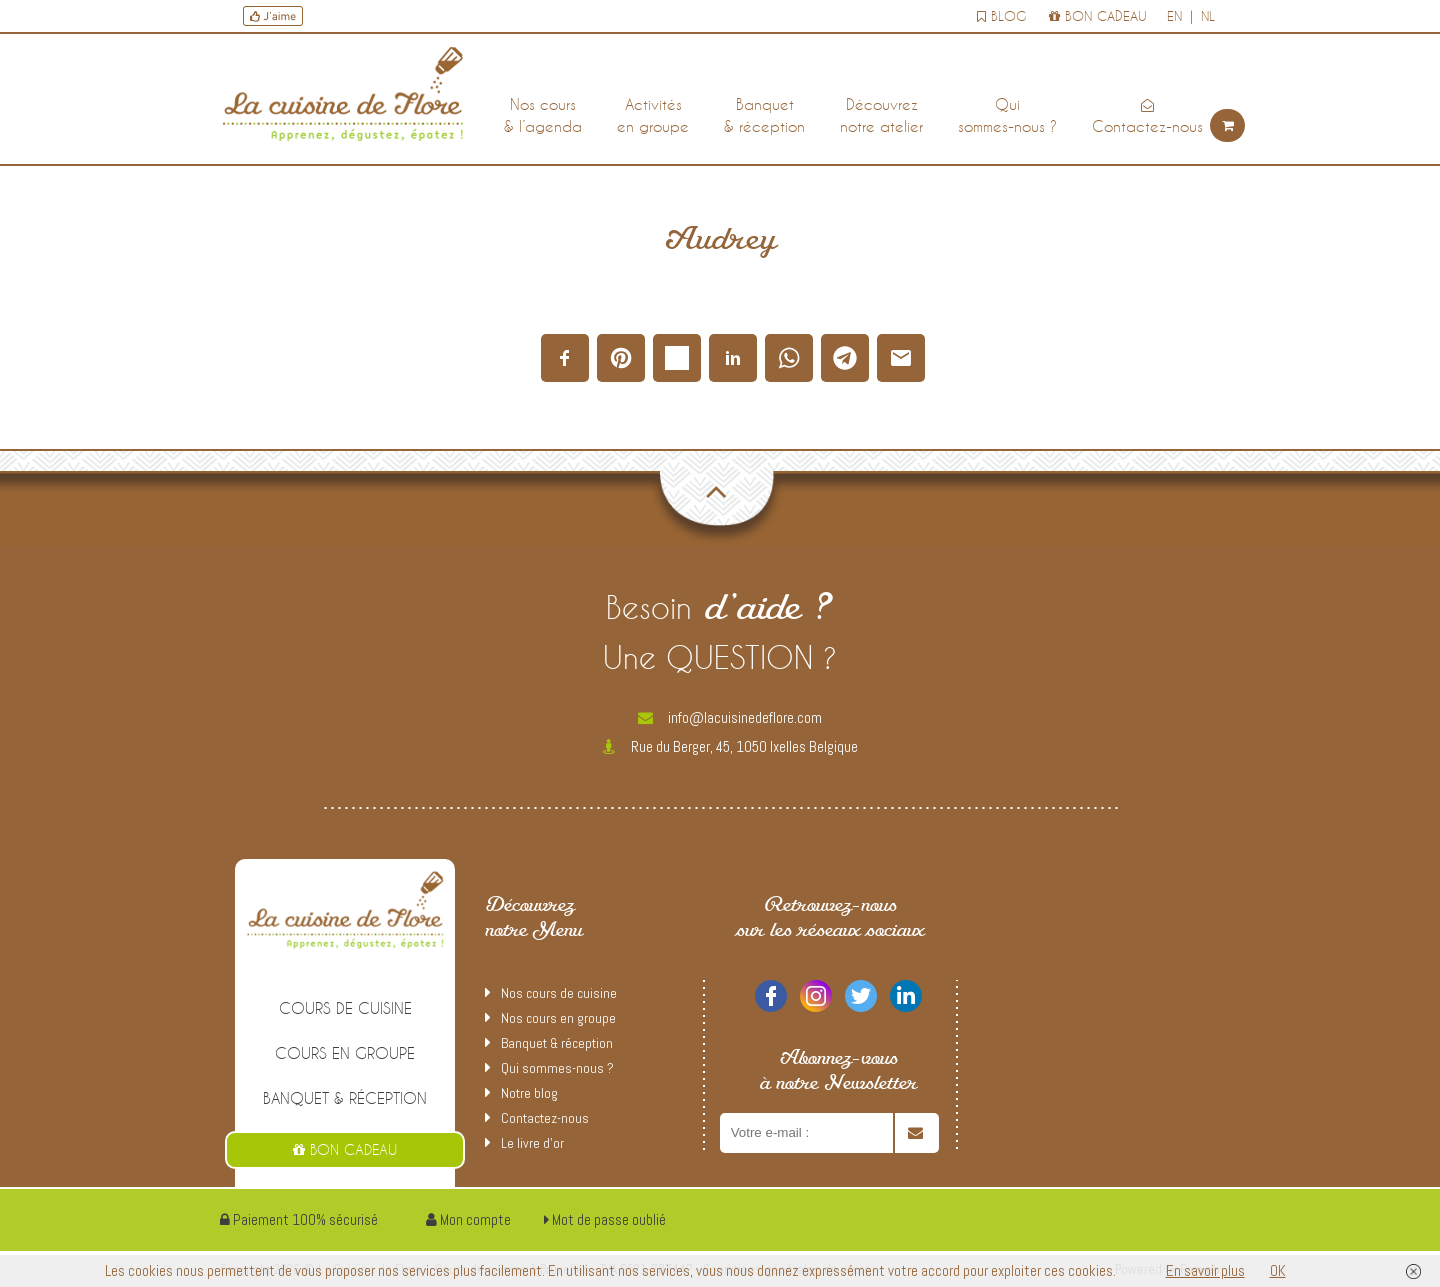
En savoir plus (1205, 1270)
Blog (1001, 16)
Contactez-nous (1147, 117)
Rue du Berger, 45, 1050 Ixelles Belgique (730, 746)
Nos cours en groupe (558, 1018)
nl (1208, 16)
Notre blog (529, 1093)
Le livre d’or (532, 1143)
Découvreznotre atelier (881, 115)
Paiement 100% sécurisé (299, 1219)
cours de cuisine (345, 1008)
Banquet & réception (345, 1098)
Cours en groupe (345, 1053)
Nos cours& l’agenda (543, 115)
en (1174, 16)
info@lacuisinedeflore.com (730, 717)
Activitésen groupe (653, 115)
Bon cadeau (1098, 16)
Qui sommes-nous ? (557, 1068)
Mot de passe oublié (605, 1219)
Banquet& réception (764, 115)
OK (1278, 1270)
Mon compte (468, 1219)
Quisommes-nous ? (1007, 115)
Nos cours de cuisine (559, 993)
